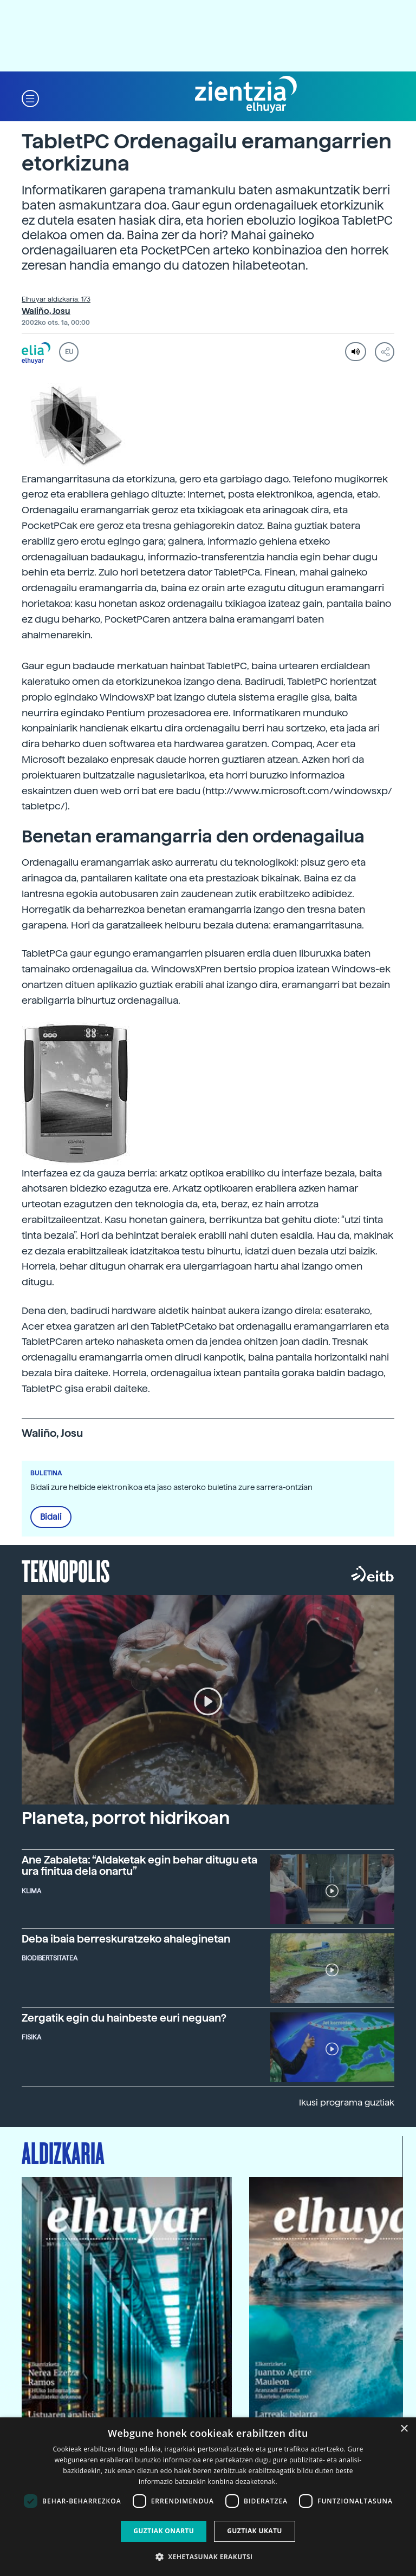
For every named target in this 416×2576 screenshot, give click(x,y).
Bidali (51, 1517)
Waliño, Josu (46, 311)
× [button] (404, 2429)
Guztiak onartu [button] (163, 2530)
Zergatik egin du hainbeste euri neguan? (124, 2018)
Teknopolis (66, 1570)
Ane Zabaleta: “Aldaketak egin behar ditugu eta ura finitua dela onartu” (139, 1866)
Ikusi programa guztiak (346, 2102)
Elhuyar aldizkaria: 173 (56, 299)
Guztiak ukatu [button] (254, 2530)
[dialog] (208, 2496)
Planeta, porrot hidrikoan (126, 1818)
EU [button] (69, 352)
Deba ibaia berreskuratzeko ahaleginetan (126, 1939)
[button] (30, 97)
